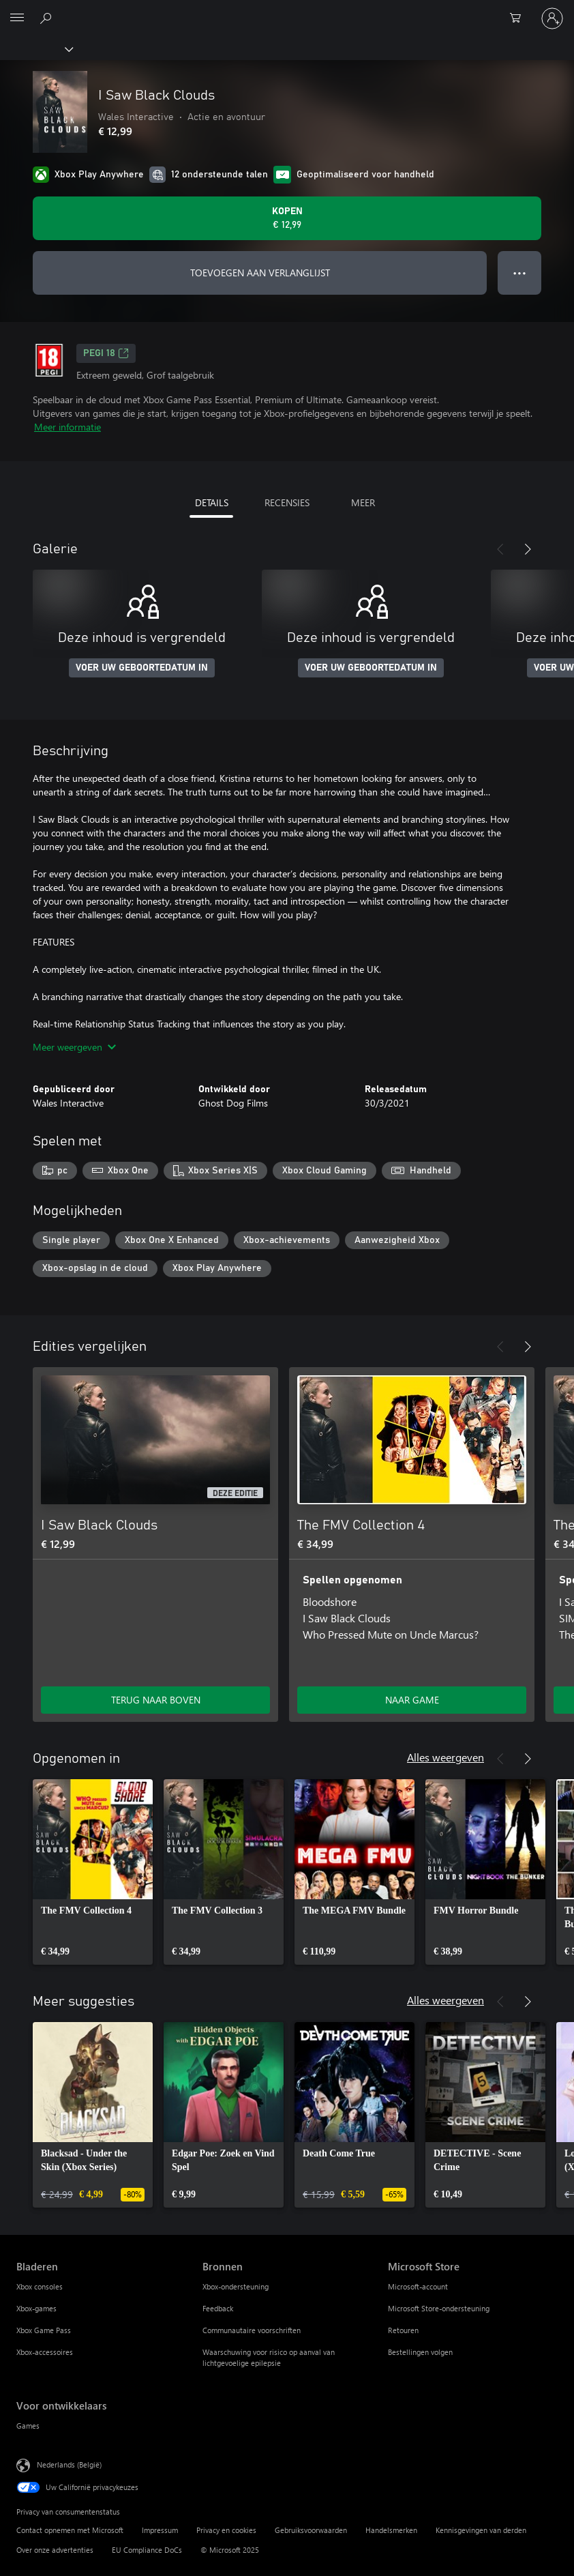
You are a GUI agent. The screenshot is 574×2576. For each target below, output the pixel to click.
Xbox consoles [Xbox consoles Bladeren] (39, 2286)
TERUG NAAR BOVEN (155, 1699)
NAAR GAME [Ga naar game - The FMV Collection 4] (412, 1699)
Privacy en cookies (226, 2530)
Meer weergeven (74, 1046)
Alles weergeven (445, 1757)
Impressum (160, 2530)
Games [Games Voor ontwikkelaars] (28, 2425)
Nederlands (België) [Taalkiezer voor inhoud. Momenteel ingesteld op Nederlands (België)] (69, 2464)
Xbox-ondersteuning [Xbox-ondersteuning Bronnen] (235, 2286)
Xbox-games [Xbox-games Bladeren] (36, 2308)
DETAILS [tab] (211, 502)
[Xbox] (35, 48)
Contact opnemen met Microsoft (69, 2530)
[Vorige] (500, 549)
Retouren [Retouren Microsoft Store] (403, 2330)
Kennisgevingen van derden (481, 2530)
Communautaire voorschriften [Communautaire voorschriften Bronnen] (251, 2330)
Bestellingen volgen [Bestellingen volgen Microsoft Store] (420, 2351)
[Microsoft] (286, 10)
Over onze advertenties (54, 2549)
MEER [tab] (363, 502)
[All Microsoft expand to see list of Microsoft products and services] (17, 18)
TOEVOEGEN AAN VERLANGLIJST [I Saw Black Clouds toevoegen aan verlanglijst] (260, 272)
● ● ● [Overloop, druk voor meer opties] (519, 272)
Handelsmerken (391, 2530)
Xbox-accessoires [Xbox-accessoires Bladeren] (44, 2351)
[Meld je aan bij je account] (552, 18)
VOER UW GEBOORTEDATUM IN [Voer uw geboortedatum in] (142, 668)
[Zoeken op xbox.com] (47, 18)
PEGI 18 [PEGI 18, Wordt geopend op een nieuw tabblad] (106, 353)
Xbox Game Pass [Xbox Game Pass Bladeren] (43, 2330)
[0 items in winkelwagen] (519, 18)
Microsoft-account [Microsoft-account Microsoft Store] (418, 2286)
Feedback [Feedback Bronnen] (217, 2308)
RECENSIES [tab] (287, 502)
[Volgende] (527, 549)
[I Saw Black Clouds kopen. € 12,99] (287, 218)
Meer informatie (67, 426)
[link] (93, 1872)
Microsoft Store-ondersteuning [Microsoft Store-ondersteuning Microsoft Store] (438, 2308)
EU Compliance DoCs (147, 2549)
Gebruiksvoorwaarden (311, 2530)
